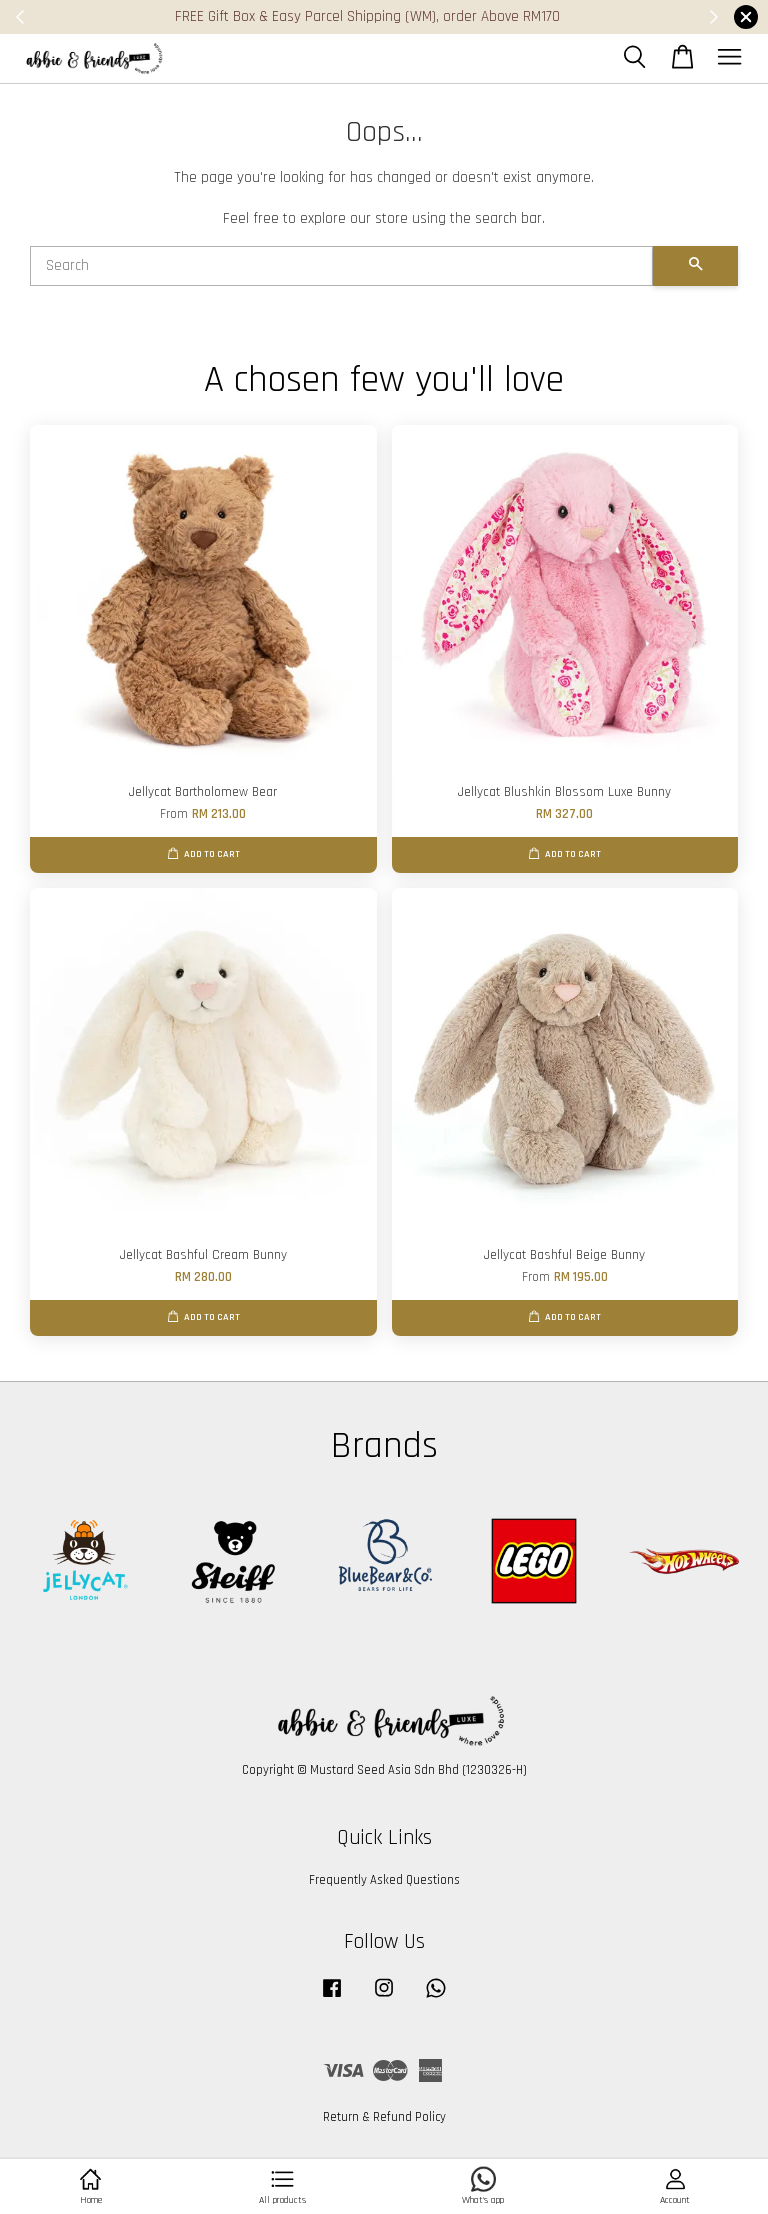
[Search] (341, 266)
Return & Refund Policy (384, 2117)
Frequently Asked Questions (384, 1880)
